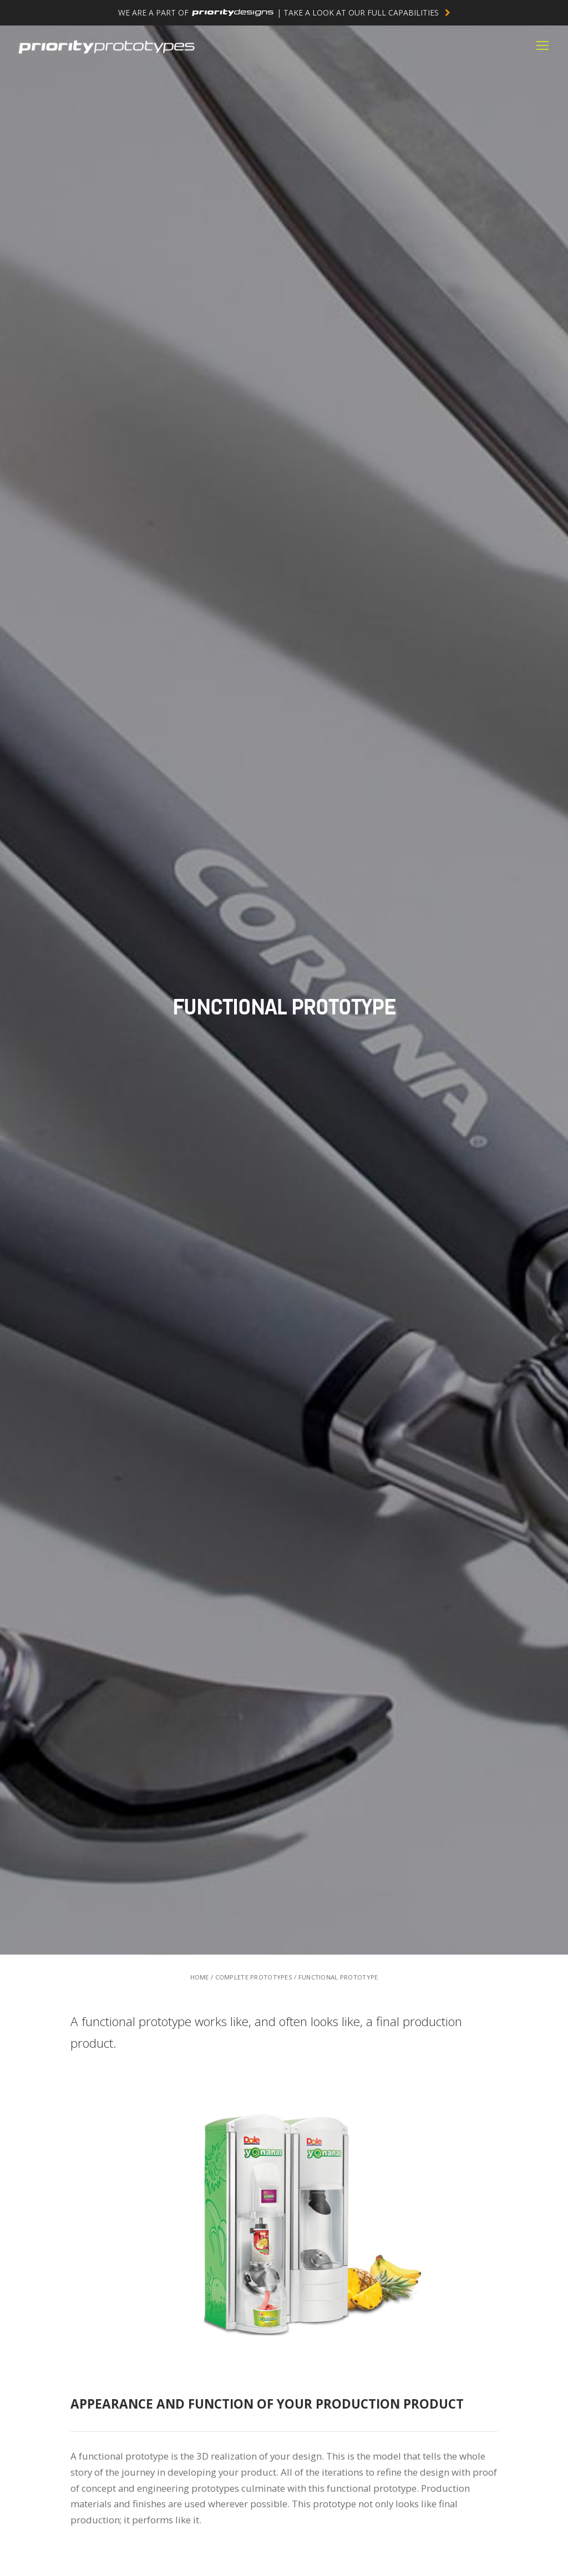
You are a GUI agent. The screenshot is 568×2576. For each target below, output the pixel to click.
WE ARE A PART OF (284, 12)
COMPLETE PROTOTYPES (253, 1977)
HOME (199, 1977)
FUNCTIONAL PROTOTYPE (338, 1977)
